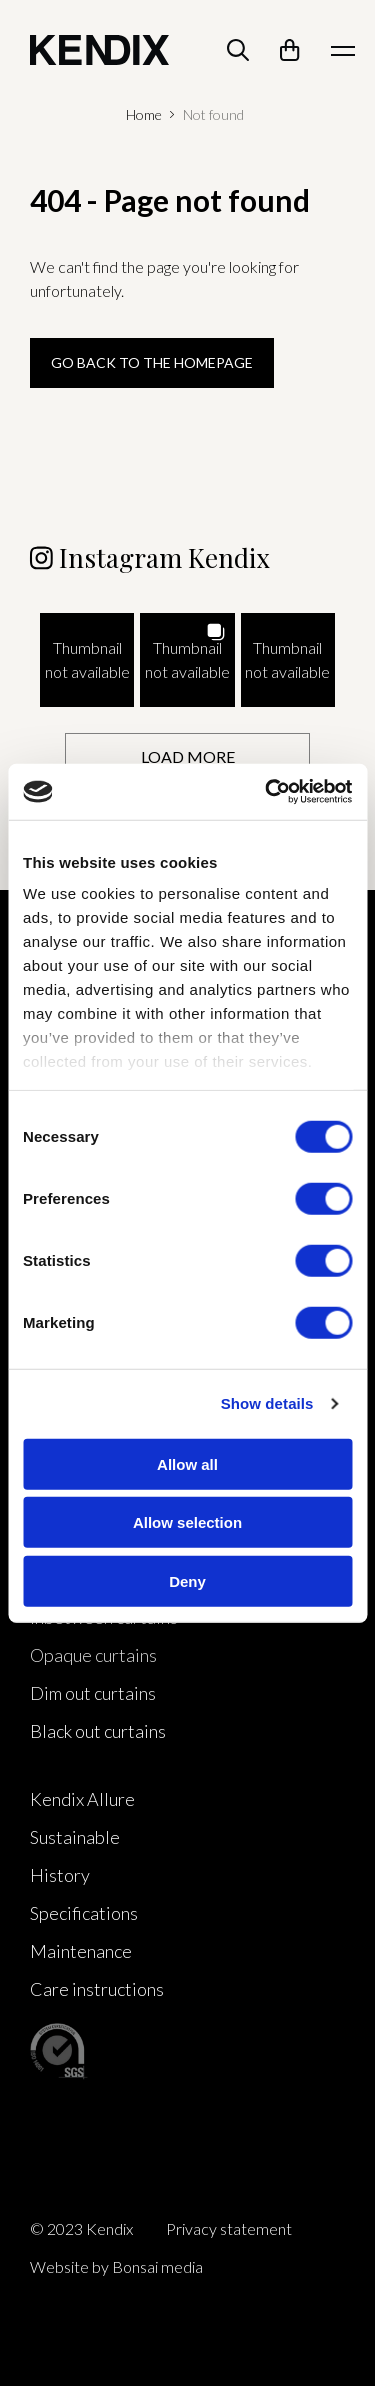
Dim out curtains (93, 1693)
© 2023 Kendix (81, 2228)
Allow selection (187, 1522)
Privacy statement (229, 2228)
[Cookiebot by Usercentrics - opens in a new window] (267, 792)
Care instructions (97, 1989)
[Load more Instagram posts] (187, 756)
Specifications (84, 1913)
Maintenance (81, 1951)
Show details (267, 1403)
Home (144, 114)
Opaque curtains (93, 1655)
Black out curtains (98, 1731)
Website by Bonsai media (116, 2266)
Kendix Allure (82, 1799)
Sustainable (75, 1837)
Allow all (187, 1463)
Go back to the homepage (152, 362)
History (60, 1875)
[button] (87, 660)
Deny (187, 1580)
